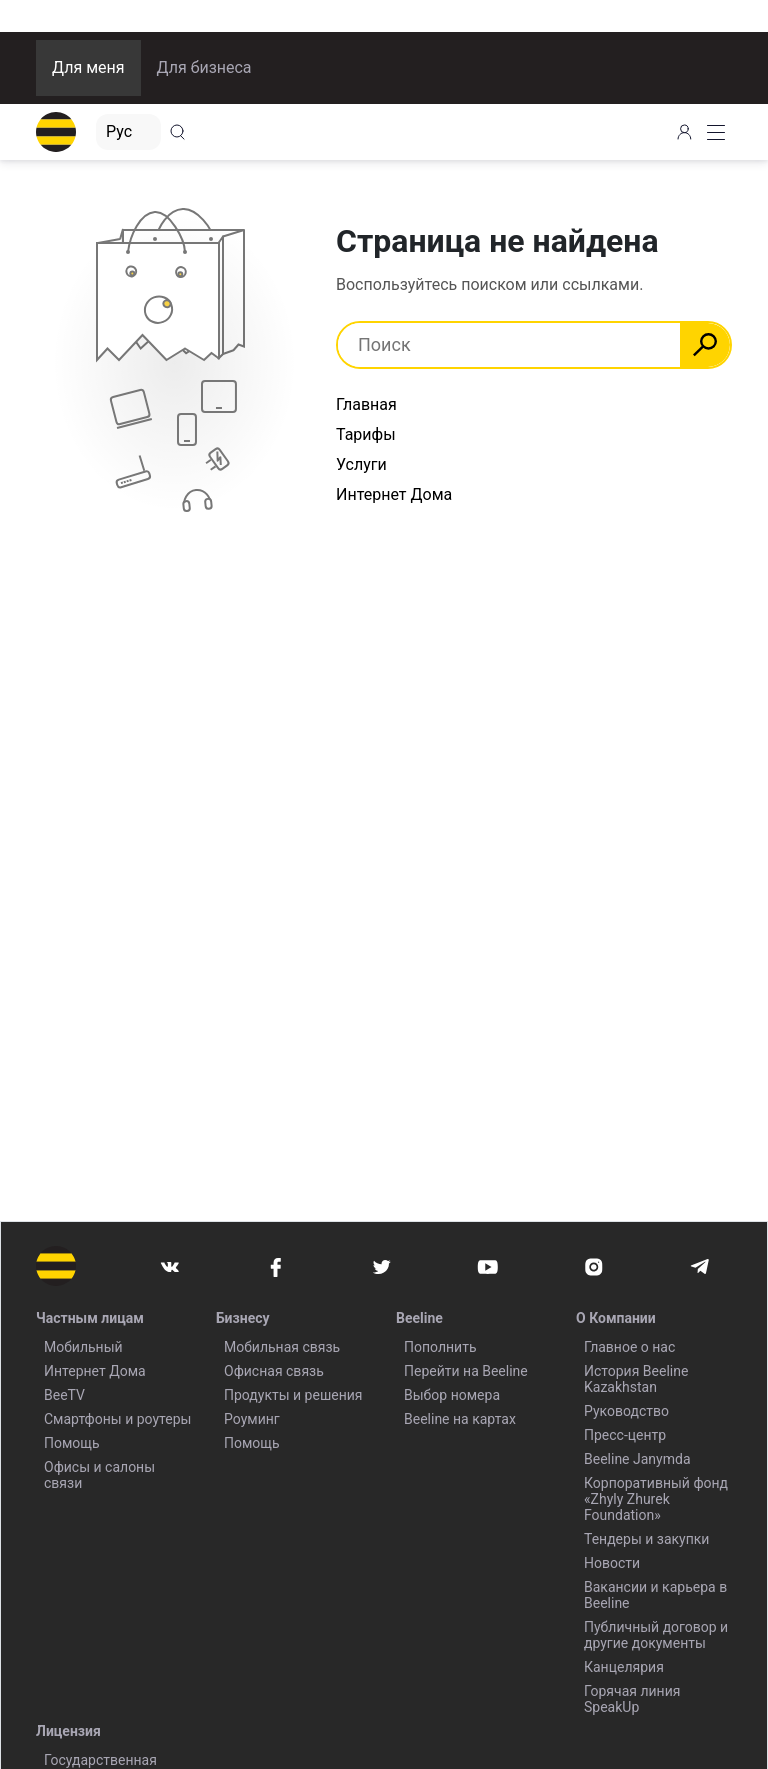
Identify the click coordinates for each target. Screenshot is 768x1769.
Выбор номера (452, 1395)
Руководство (626, 1411)
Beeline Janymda (637, 1459)
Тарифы (366, 434)
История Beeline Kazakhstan (636, 1379)
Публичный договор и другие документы (656, 1635)
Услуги (361, 464)
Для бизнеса (204, 67)
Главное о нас (629, 1347)
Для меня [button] (88, 67)
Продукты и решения (293, 1395)
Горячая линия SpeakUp (632, 1699)
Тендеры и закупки (646, 1539)
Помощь (72, 1443)
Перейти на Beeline (466, 1371)
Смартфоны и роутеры (117, 1419)
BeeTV (64, 1395)
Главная (366, 404)
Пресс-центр (625, 1435)
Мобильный (83, 1347)
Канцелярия (624, 1667)
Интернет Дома (394, 494)
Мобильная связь (282, 1347)
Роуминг (252, 1419)
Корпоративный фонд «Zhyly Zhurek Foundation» (656, 1499)
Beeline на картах (460, 1419)
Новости (612, 1563)
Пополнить (440, 1347)
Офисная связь (274, 1371)
